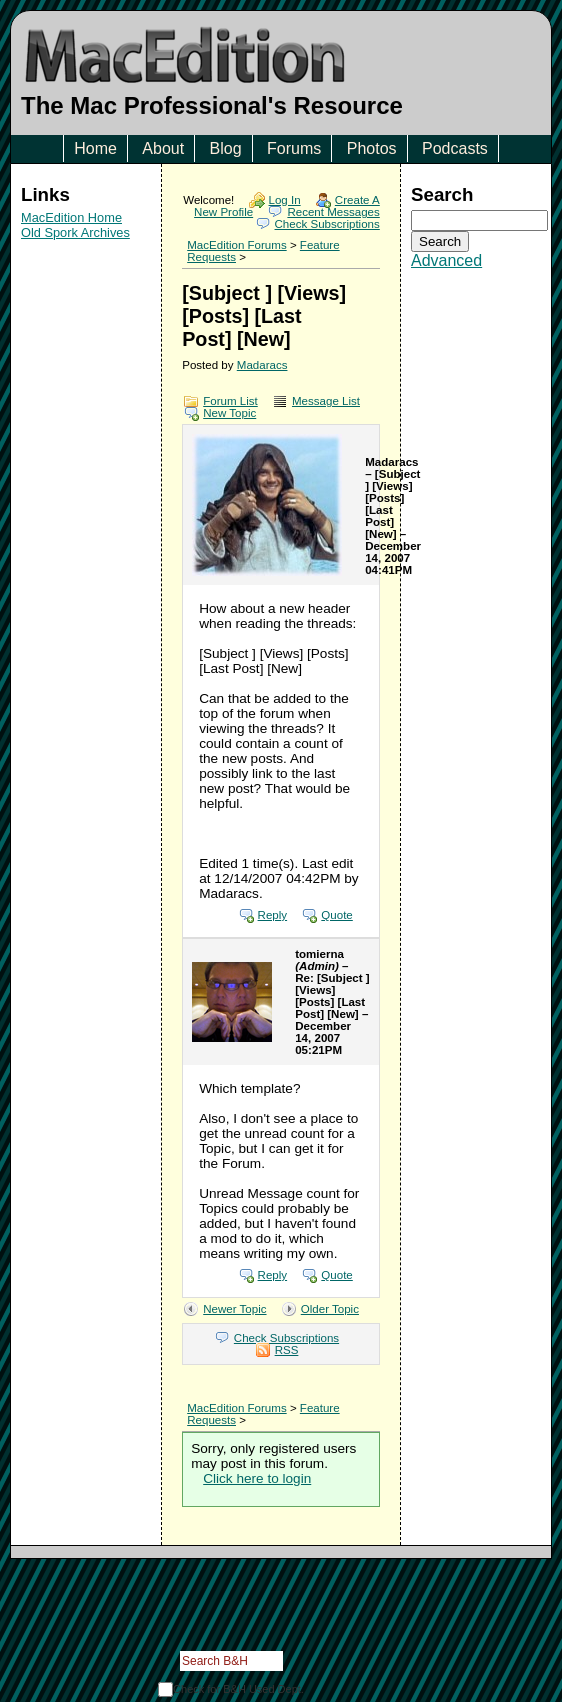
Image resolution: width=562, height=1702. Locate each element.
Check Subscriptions (327, 224)
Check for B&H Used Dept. (238, 1689)
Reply (273, 915)
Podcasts (455, 148)
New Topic (229, 413)
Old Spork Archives (75, 232)
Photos (372, 148)
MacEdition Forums (236, 245)
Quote (336, 915)
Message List (326, 401)
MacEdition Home (71, 217)
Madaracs (262, 365)
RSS (287, 1350)
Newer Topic (234, 1309)
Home (95, 148)
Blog (226, 148)
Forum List (230, 401)
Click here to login (257, 1478)
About (163, 148)
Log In (285, 200)
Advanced (446, 260)
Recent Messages (333, 212)
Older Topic (330, 1309)
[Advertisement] (86, 376)
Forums (294, 148)
